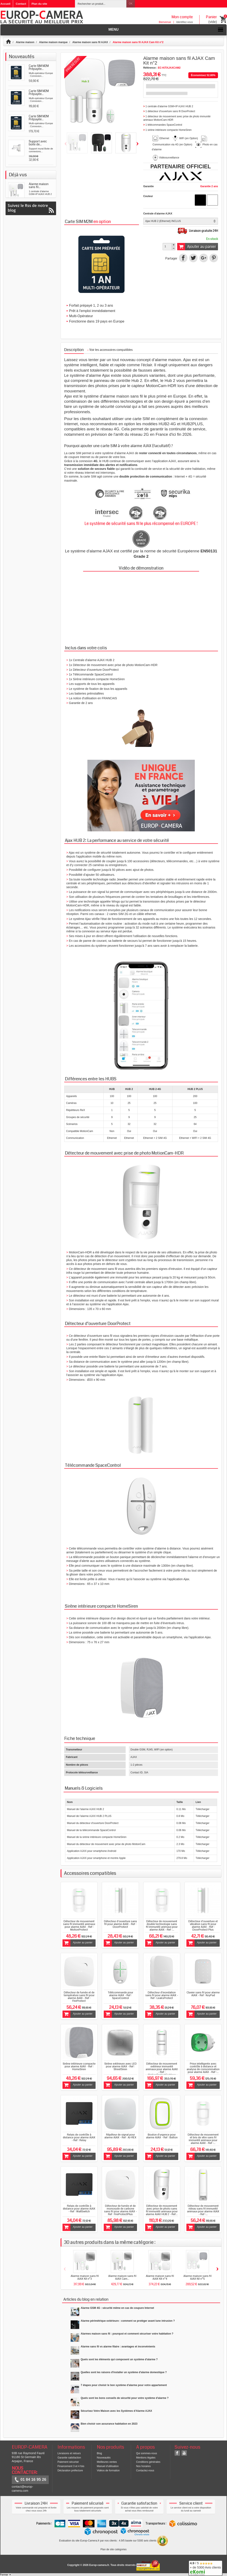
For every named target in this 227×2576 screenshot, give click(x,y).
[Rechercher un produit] (100, 4)
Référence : (150, 67)
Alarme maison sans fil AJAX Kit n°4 (160, 2277)
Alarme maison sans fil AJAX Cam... (122, 2277)
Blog (99, 2453)
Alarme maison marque (53, 42)
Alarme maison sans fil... (39, 220)
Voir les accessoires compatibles (110, 350)
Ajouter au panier (196, 246)
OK (131, 3)
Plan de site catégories (113, 2549)
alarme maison (168, 359)
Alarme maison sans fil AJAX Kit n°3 (85, 2277)
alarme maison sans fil (123, 396)
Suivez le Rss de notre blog (31, 249)
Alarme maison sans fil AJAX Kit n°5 (197, 2277)
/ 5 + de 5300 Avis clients (205, 2567)
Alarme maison (25, 42)
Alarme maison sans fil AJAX (90, 42)
